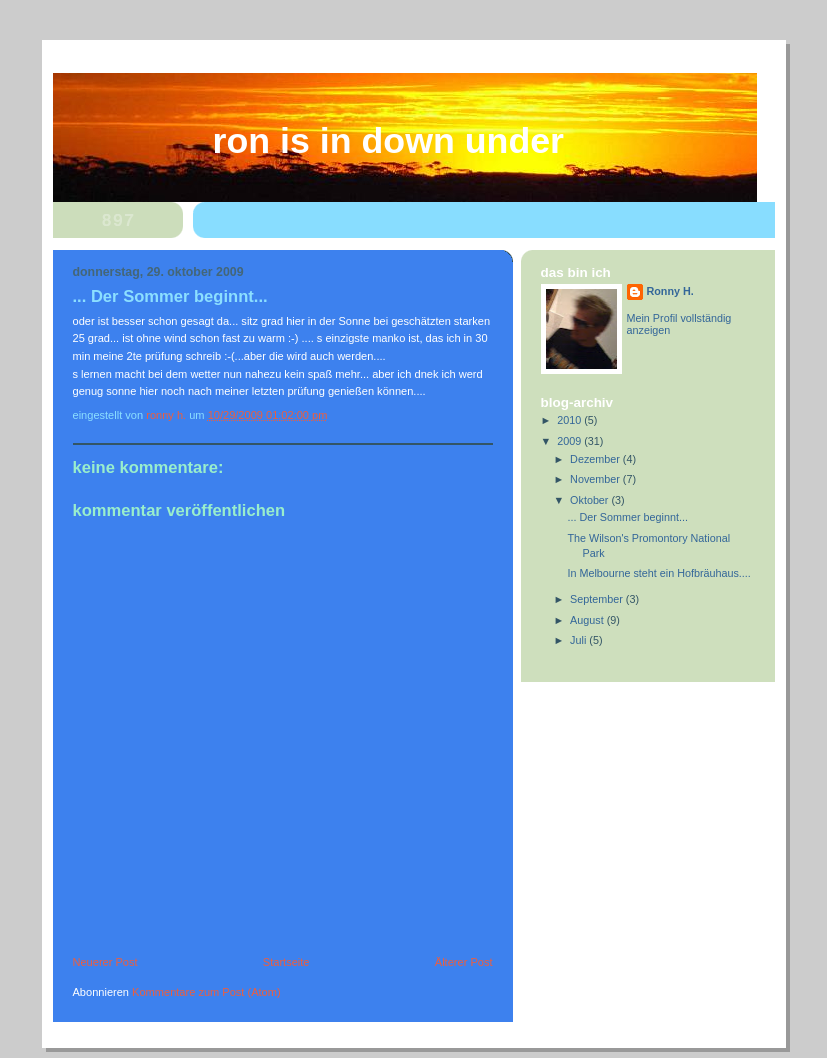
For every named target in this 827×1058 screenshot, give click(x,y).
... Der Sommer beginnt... (627, 517)
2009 (570, 441)
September (598, 599)
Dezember (596, 459)
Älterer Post (464, 962)
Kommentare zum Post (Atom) (206, 992)
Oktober (590, 500)
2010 (570, 420)
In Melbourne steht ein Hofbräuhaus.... (658, 573)
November (596, 479)
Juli (579, 640)
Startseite (286, 962)
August (588, 620)
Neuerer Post (105, 962)
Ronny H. (670, 291)
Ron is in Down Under (389, 141)
